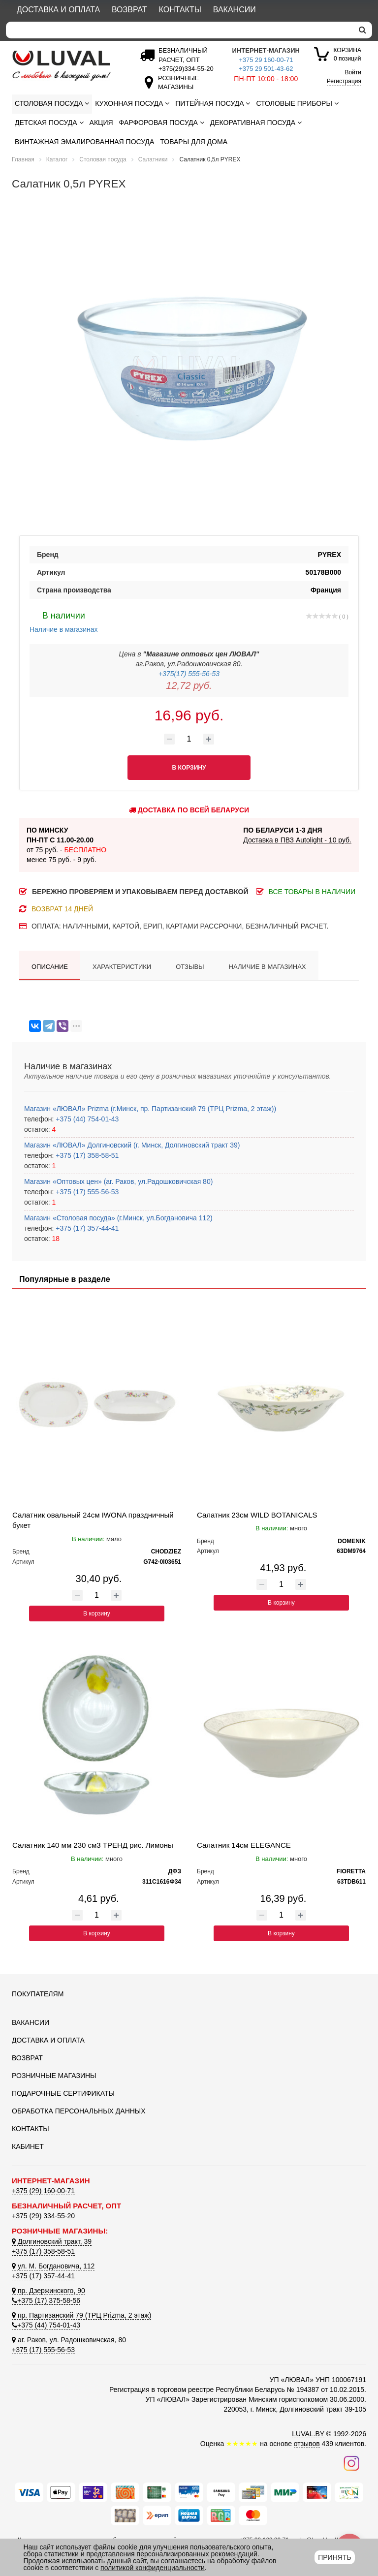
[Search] (179, 30)
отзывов (307, 2444)
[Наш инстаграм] (351, 2463)
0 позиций (347, 54)
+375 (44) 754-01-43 (86, 1119)
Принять (334, 2557)
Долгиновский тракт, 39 (52, 2241)
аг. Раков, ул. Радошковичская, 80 (69, 2340)
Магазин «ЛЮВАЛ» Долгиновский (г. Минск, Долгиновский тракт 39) (132, 1145)
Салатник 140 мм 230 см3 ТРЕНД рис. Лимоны (92, 1845)
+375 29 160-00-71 (266, 59)
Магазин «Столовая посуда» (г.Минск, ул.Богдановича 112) (118, 1218)
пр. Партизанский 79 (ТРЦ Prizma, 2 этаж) (81, 2315)
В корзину (96, 1613)
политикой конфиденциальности (152, 2568)
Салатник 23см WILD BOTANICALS (257, 1515)
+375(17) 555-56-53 (189, 674)
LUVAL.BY (308, 2434)
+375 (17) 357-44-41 (86, 1228)
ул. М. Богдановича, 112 (53, 2266)
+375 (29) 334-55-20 (43, 2216)
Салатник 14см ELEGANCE (244, 1845)
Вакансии (234, 9)
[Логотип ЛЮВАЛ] (66, 65)
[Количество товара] (189, 739)
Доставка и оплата (58, 9)
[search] (362, 30)
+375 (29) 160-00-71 (43, 2191)
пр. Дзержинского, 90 (48, 2291)
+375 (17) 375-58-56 (46, 2300)
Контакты (180, 9)
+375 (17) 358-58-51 (86, 1155)
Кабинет (28, 2146)
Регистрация (344, 81)
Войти (353, 72)
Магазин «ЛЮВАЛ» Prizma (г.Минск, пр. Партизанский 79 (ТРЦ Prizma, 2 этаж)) (150, 1109)
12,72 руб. (189, 685)
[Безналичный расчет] (184, 68)
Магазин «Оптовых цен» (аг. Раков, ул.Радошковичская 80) (118, 1181)
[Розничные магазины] (176, 87)
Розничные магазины (54, 2075)
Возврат (129, 9)
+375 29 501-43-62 (266, 68)
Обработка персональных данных (79, 2111)
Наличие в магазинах (64, 621)
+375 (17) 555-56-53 (86, 1192)
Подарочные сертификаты (63, 2093)
